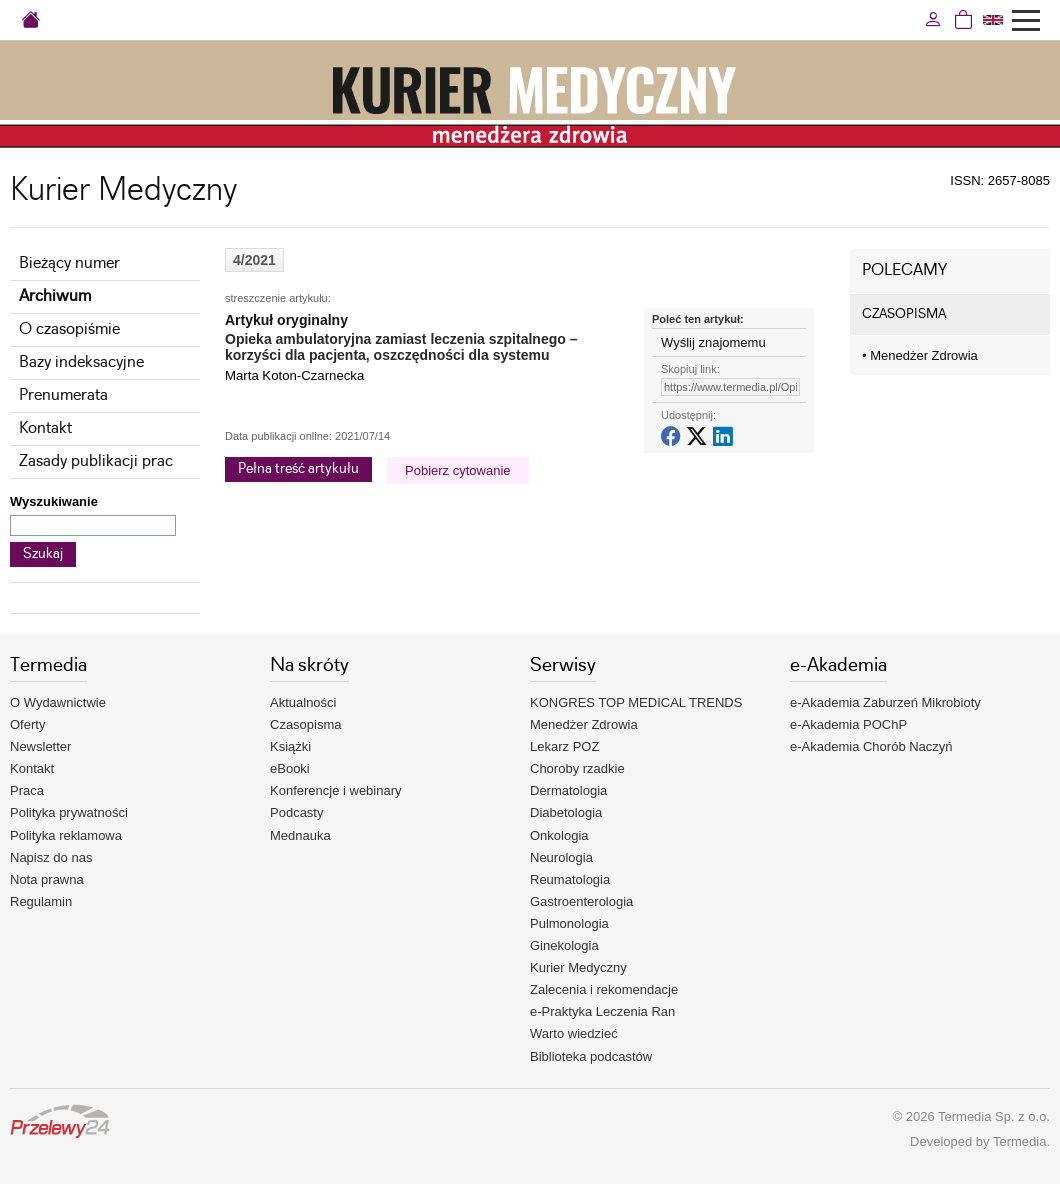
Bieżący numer (69, 263)
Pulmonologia (569, 923)
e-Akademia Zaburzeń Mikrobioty (885, 702)
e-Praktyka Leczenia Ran (602, 1011)
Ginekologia (564, 945)
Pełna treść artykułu (298, 469)
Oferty (27, 724)
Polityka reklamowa (66, 835)
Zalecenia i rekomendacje (604, 989)
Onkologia (559, 835)
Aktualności (303, 702)
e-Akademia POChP (848, 724)
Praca (27, 790)
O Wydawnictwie (58, 702)
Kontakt (45, 428)
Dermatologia (568, 790)
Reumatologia (570, 879)
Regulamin (41, 901)
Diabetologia (566, 812)
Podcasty (296, 812)
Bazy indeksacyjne (81, 362)
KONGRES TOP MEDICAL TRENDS (636, 702)
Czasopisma (306, 724)
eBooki (290, 768)
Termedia (1019, 1141)
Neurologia (561, 857)
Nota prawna (47, 879)
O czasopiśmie (69, 329)
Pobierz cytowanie (458, 470)
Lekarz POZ (564, 746)
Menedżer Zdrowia (920, 355)
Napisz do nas (51, 857)
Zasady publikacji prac (96, 461)
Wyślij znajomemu (713, 342)
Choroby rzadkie (577, 768)
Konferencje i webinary (336, 790)
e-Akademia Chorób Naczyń (871, 746)
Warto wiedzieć (574, 1033)
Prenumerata (63, 395)
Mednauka (300, 835)
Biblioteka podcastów (591, 1056)
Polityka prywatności (69, 812)
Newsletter (40, 746)
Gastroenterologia (581, 901)
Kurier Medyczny (578, 967)
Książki (290, 746)
